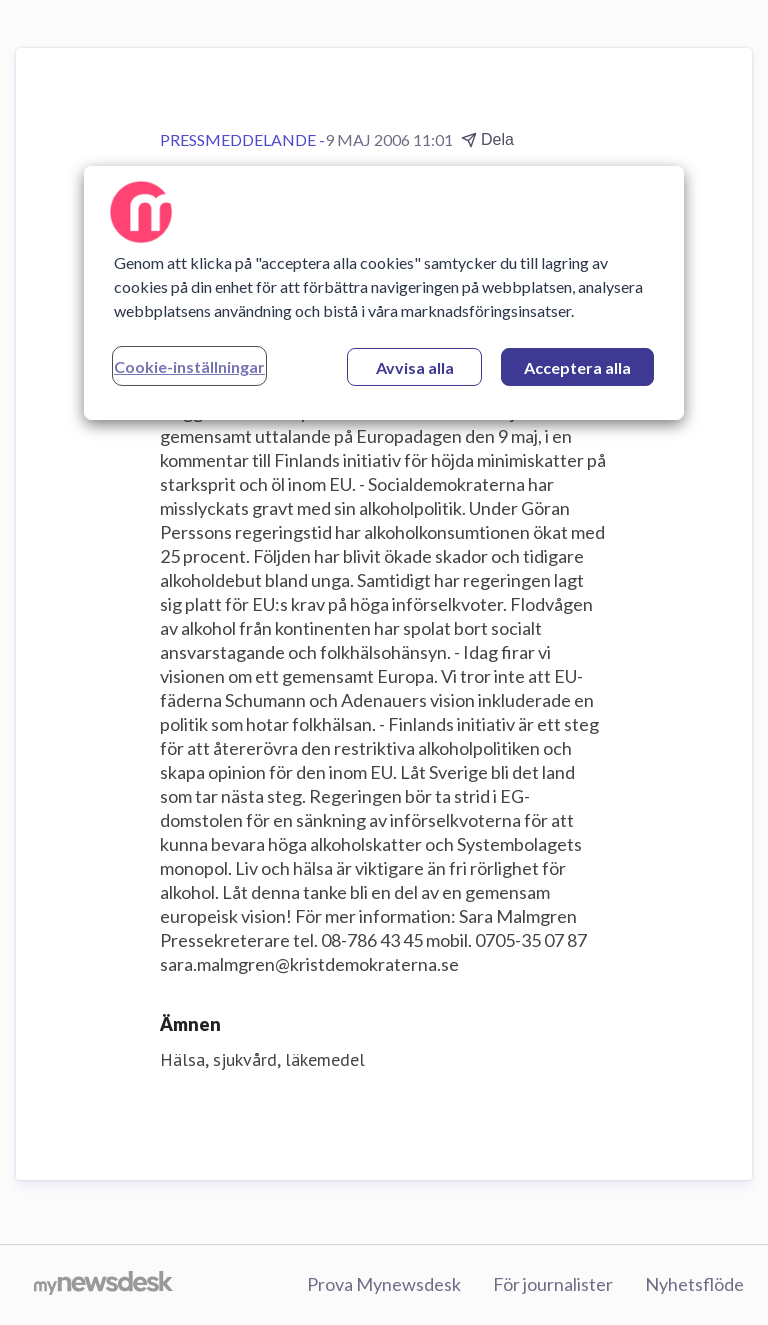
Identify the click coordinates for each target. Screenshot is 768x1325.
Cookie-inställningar (189, 366)
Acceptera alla (577, 367)
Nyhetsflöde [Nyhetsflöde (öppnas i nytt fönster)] (694, 1284)
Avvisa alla (415, 367)
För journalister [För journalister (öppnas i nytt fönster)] (553, 1284)
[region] (384, 293)
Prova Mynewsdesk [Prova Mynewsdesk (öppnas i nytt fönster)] (384, 1284)
